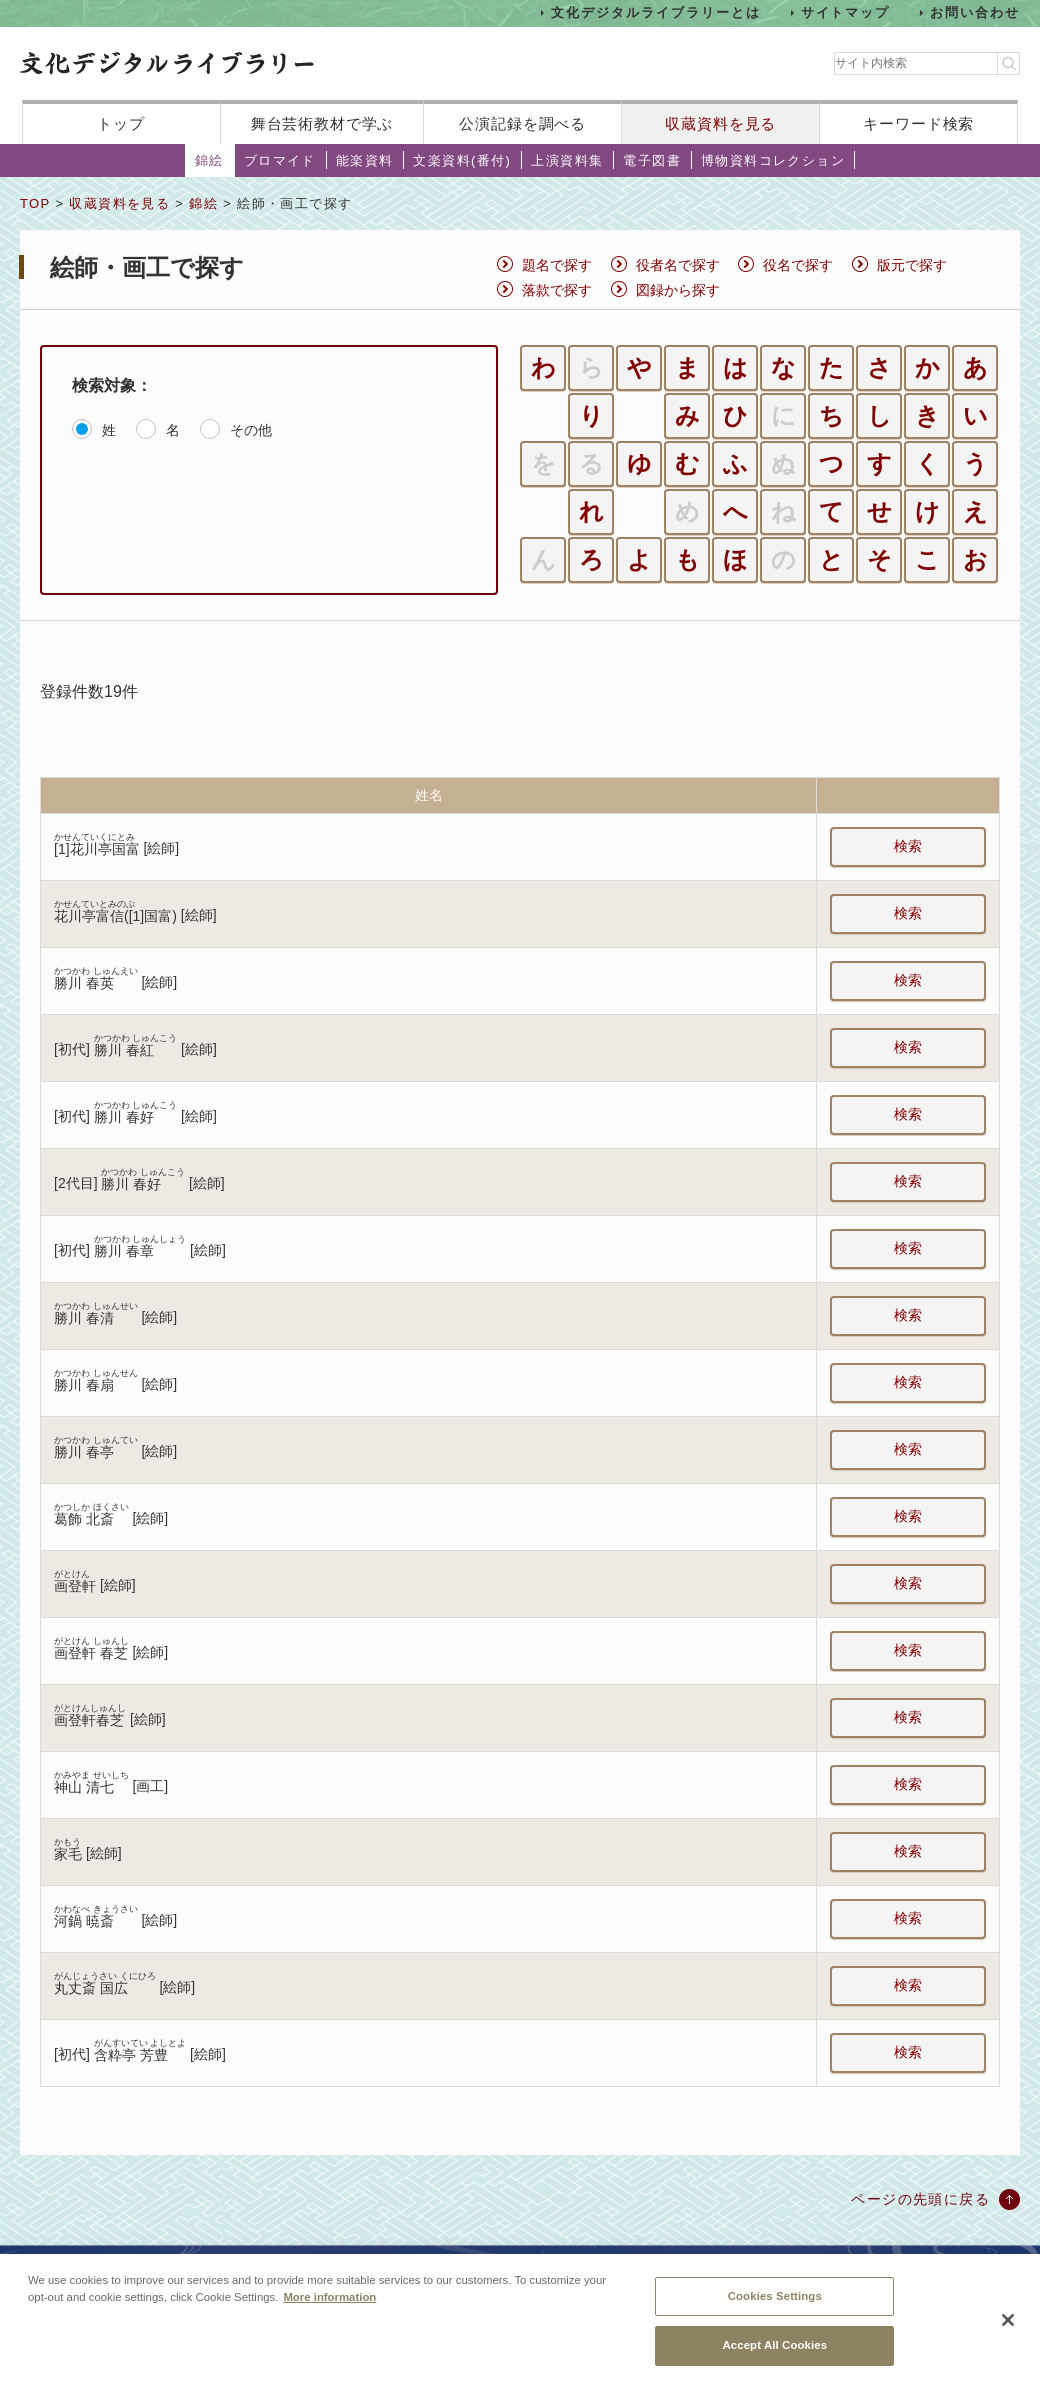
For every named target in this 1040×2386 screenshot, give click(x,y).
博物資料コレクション (773, 160)
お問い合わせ (975, 12)
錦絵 (209, 160)
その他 (251, 430)
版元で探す (912, 265)
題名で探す (557, 265)
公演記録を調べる (522, 123)
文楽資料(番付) (462, 160)
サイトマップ (846, 12)
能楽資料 (365, 160)
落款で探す (557, 290)
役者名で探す (678, 265)
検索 (908, 846)
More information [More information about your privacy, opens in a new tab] (329, 2307)
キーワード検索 (918, 123)
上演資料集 (567, 160)
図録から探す (678, 290)
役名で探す (798, 265)
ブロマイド (280, 160)
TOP (35, 203)
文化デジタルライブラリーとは (655, 12)
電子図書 (652, 160)
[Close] (1008, 2331)
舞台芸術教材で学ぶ (322, 123)
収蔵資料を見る (720, 123)
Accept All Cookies (774, 2356)
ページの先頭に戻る (920, 2199)
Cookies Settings (775, 2306)
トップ (121, 123)
